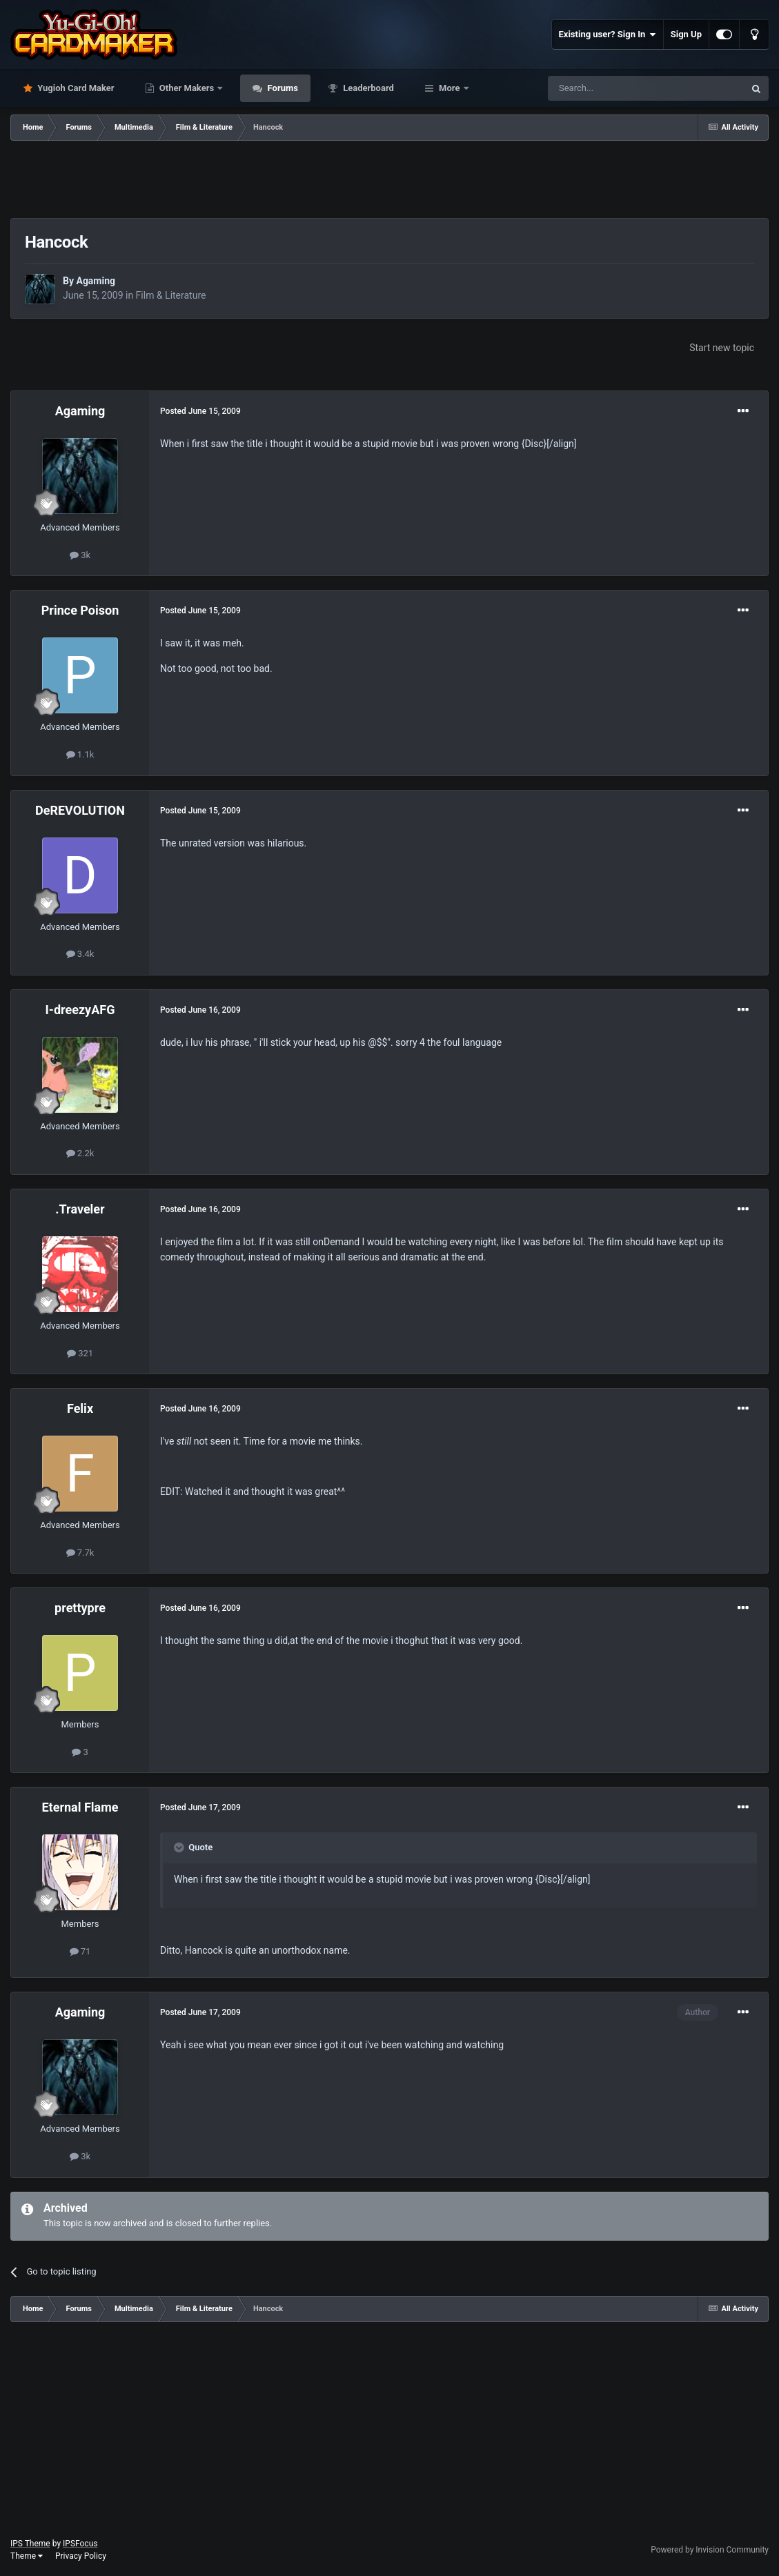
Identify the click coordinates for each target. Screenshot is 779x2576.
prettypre (80, 1608)
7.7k (80, 1552)
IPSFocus (80, 2543)
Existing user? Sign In (607, 34)
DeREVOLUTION (80, 810)
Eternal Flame (79, 1807)
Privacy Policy (80, 2556)
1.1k (80, 754)
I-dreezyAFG (80, 1009)
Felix (80, 1408)
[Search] (613, 88)
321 (80, 1353)
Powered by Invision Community (710, 2550)
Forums (281, 88)
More (449, 88)
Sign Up (686, 34)
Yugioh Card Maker (75, 88)
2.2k (80, 1153)
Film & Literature (171, 295)
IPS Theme (30, 2543)
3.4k (80, 954)
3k (80, 555)
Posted (200, 411)
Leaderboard (367, 88)
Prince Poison (80, 610)
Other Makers (187, 88)
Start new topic (721, 347)
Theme (26, 2556)
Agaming (95, 280)
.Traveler (79, 1209)
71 (80, 1951)
